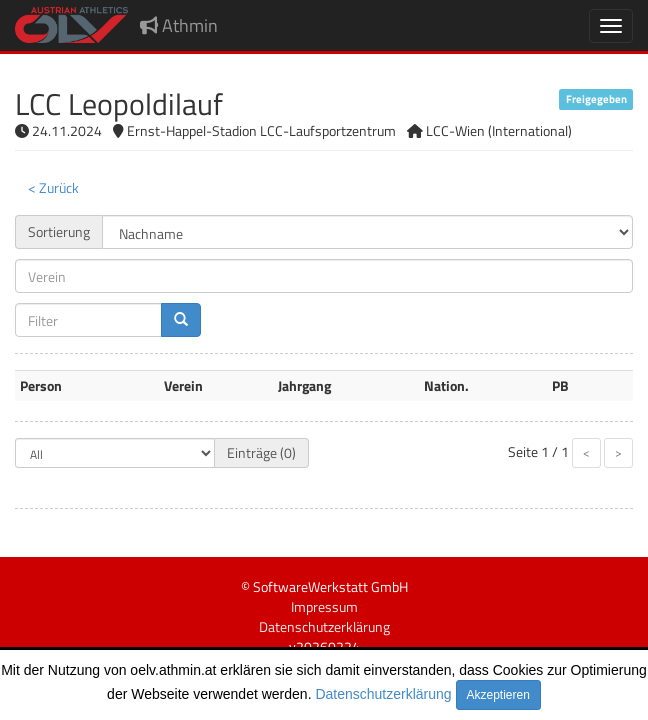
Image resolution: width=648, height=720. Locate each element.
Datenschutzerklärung (383, 694)
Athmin (179, 25)
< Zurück (53, 187)
